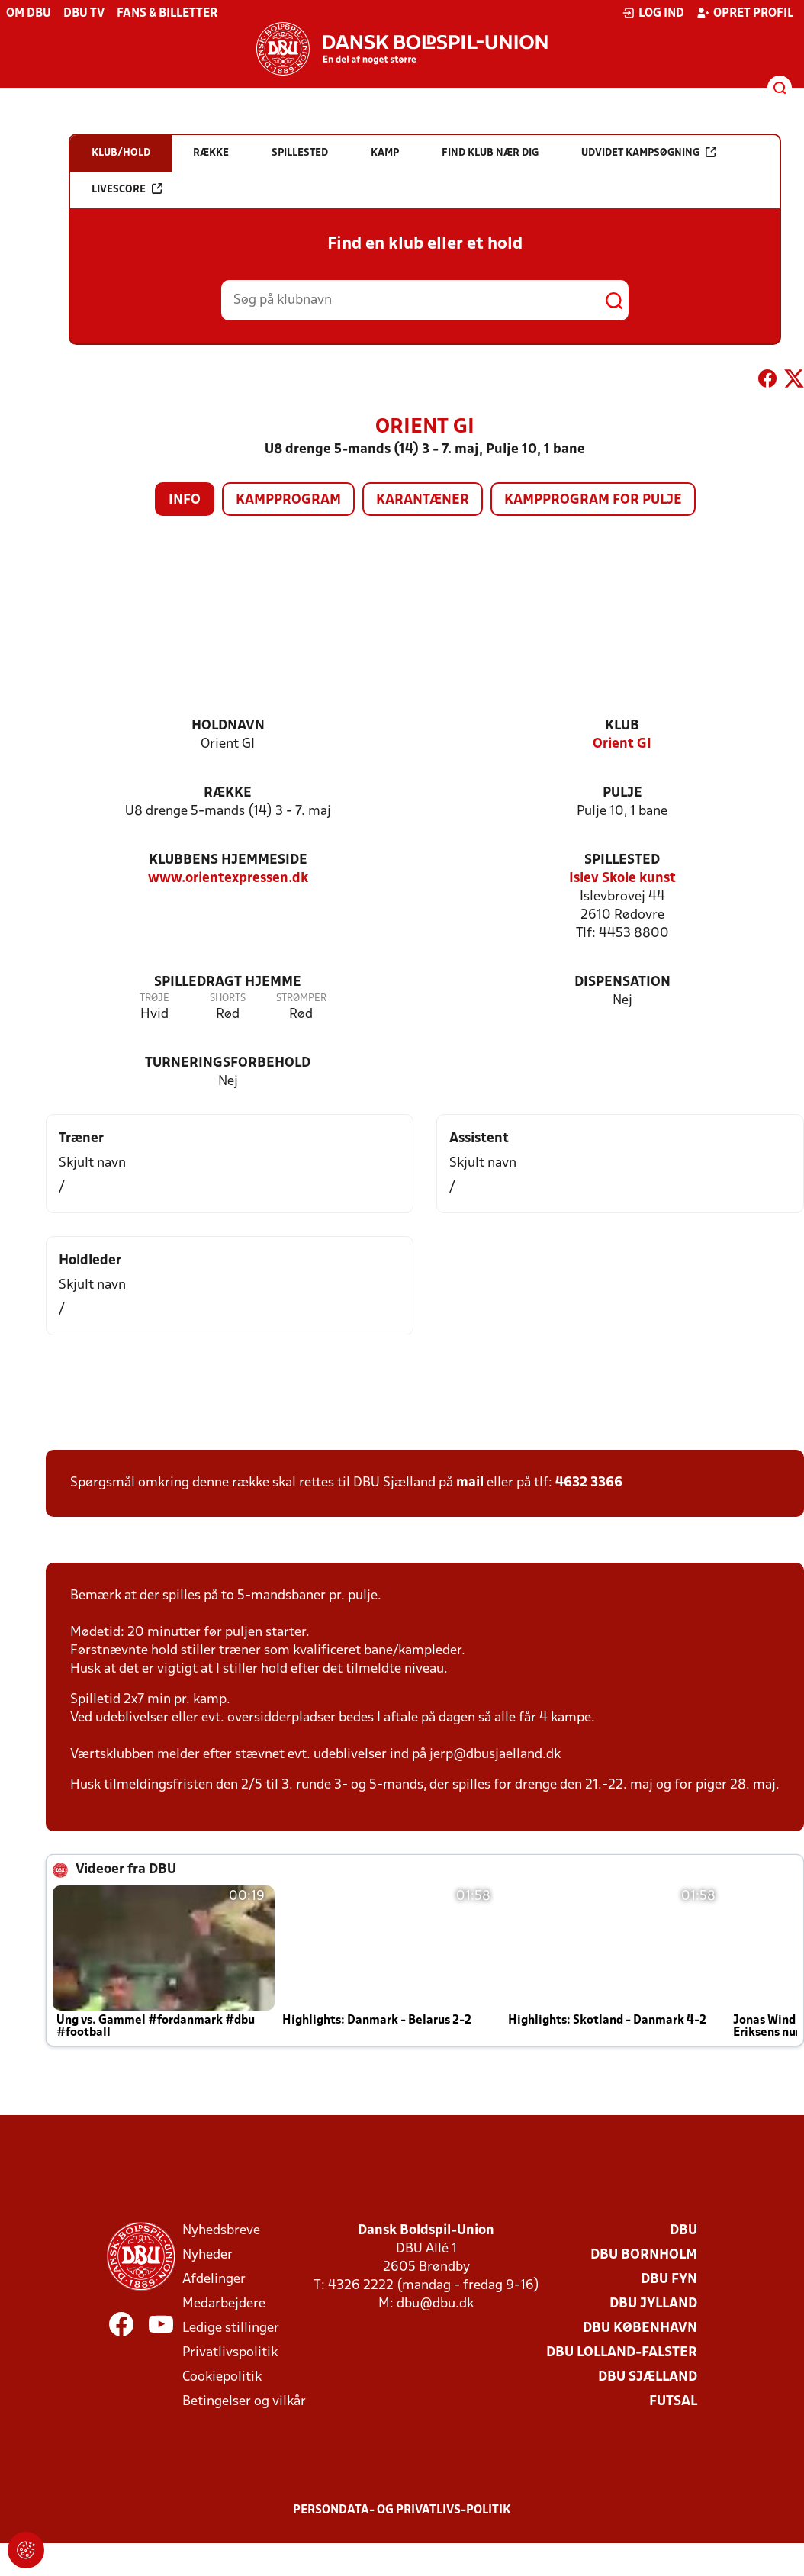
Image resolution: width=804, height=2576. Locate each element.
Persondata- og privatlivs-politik (402, 2510)
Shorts (228, 998)
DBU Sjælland (647, 2377)
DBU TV (84, 13)
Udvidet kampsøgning (648, 152)
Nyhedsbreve (221, 2230)
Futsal (673, 2401)
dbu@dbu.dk (435, 2303)
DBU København (640, 2328)
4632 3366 (588, 1482)
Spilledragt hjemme (227, 982)
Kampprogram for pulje (593, 500)
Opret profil (744, 13)
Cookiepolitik (222, 2377)
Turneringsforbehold (227, 1063)
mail (470, 1482)
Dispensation (622, 982)
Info (185, 500)
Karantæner (422, 500)
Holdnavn (228, 726)
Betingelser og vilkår (244, 2401)
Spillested (622, 860)
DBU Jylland (653, 2303)
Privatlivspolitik (230, 2352)
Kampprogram (288, 500)
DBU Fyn (669, 2279)
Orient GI (622, 744)
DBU (683, 2230)
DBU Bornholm (643, 2255)
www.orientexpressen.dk (228, 878)
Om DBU (28, 13)
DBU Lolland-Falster (621, 2352)
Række (228, 793)
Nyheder (207, 2255)
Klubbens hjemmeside (228, 860)
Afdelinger (214, 2279)
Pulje (622, 793)
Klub (622, 726)
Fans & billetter (167, 13)
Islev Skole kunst (622, 878)
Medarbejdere (223, 2303)
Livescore (127, 189)
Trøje (154, 998)
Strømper (301, 998)
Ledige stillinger (230, 2328)
